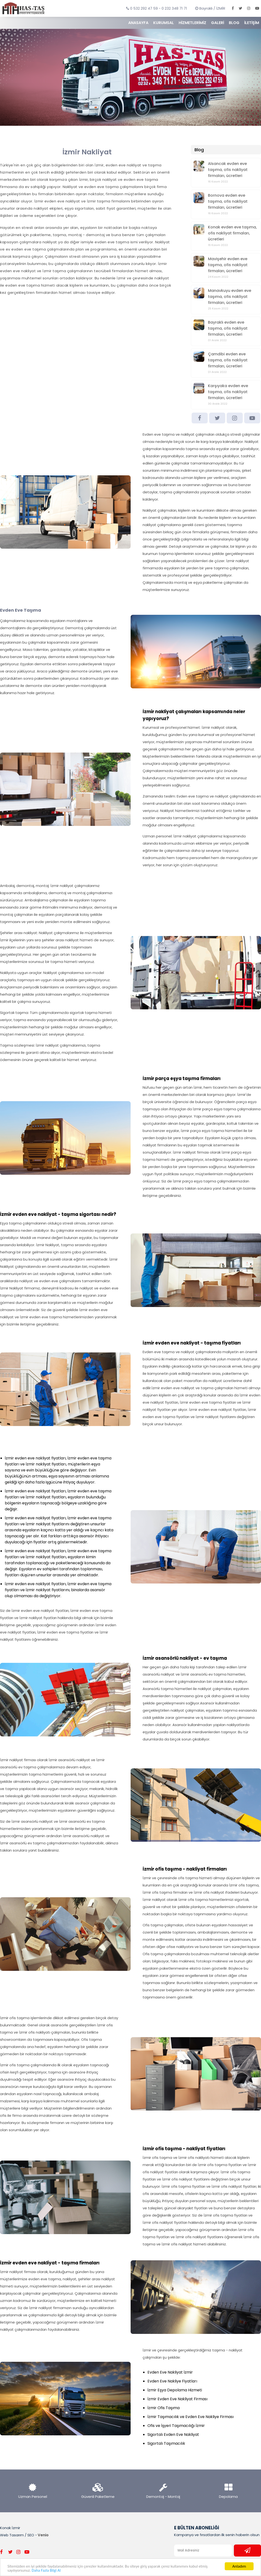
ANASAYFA (138, 22)
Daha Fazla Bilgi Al (47, 2570)
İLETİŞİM (251, 22)
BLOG (234, 22)
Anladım (239, 2566)
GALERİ (217, 22)
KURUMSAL (163, 22)
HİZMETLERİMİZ (192, 22)
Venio (41, 2535)
